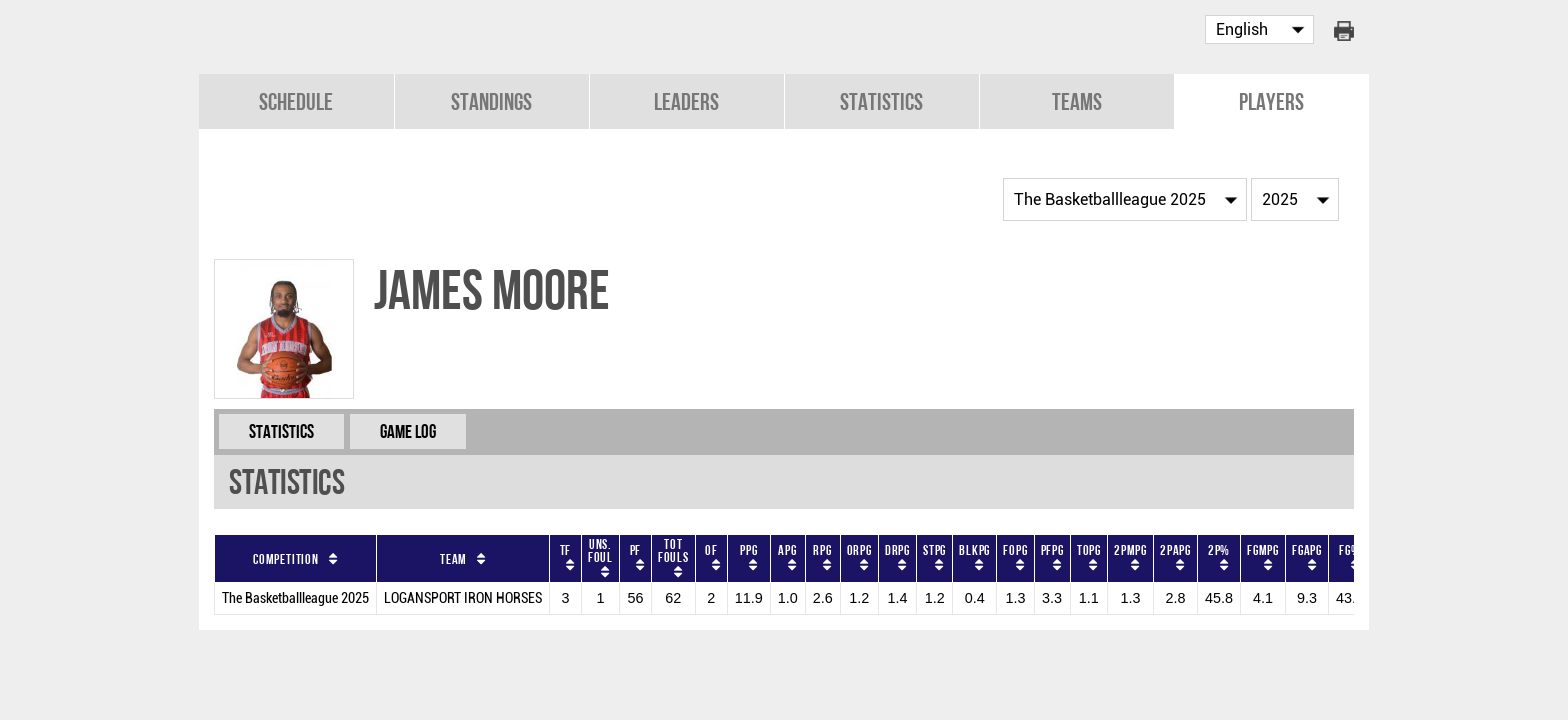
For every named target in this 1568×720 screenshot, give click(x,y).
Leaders (686, 101)
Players (1271, 101)
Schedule (296, 101)
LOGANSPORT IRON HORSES (463, 598)
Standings (491, 101)
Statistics (881, 101)
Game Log (408, 431)
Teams (1077, 101)
